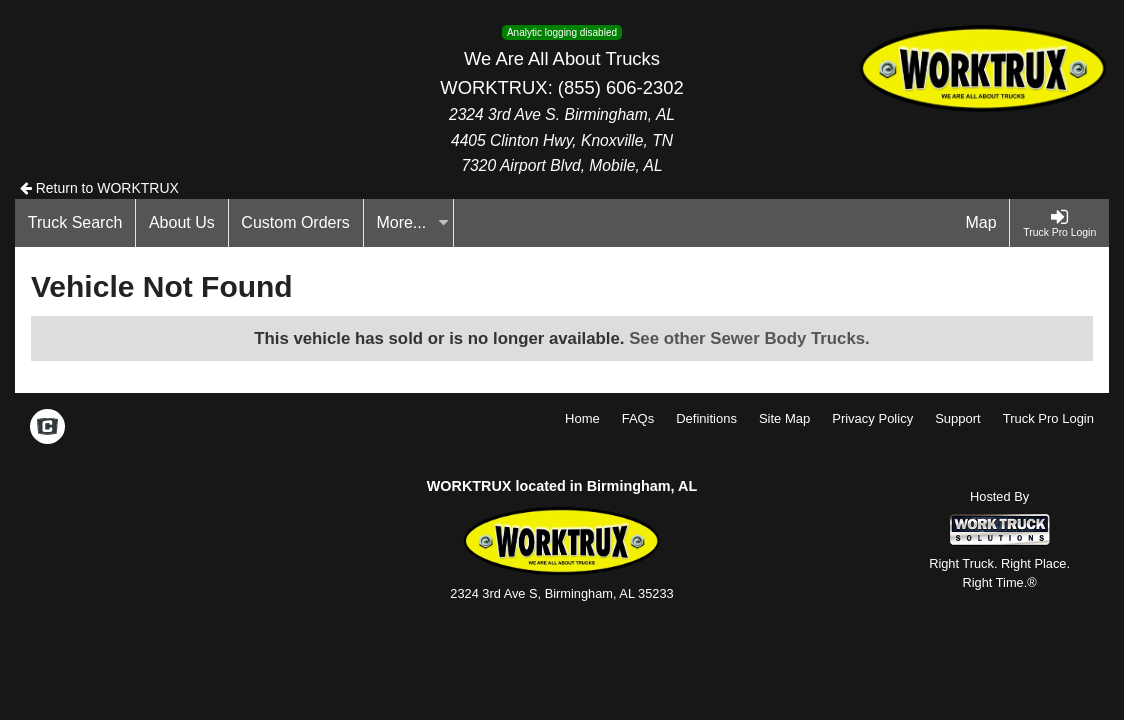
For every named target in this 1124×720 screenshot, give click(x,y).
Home (582, 418)
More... (412, 222)
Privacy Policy (872, 418)
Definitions (706, 418)
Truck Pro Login (1048, 418)
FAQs (638, 418)
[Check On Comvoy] (47, 428)
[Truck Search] (75, 223)
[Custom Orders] (296, 223)
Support (958, 418)
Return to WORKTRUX (99, 188)
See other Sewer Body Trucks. (749, 338)
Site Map (784, 418)
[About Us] (182, 223)
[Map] (982, 223)
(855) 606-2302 (621, 87)
